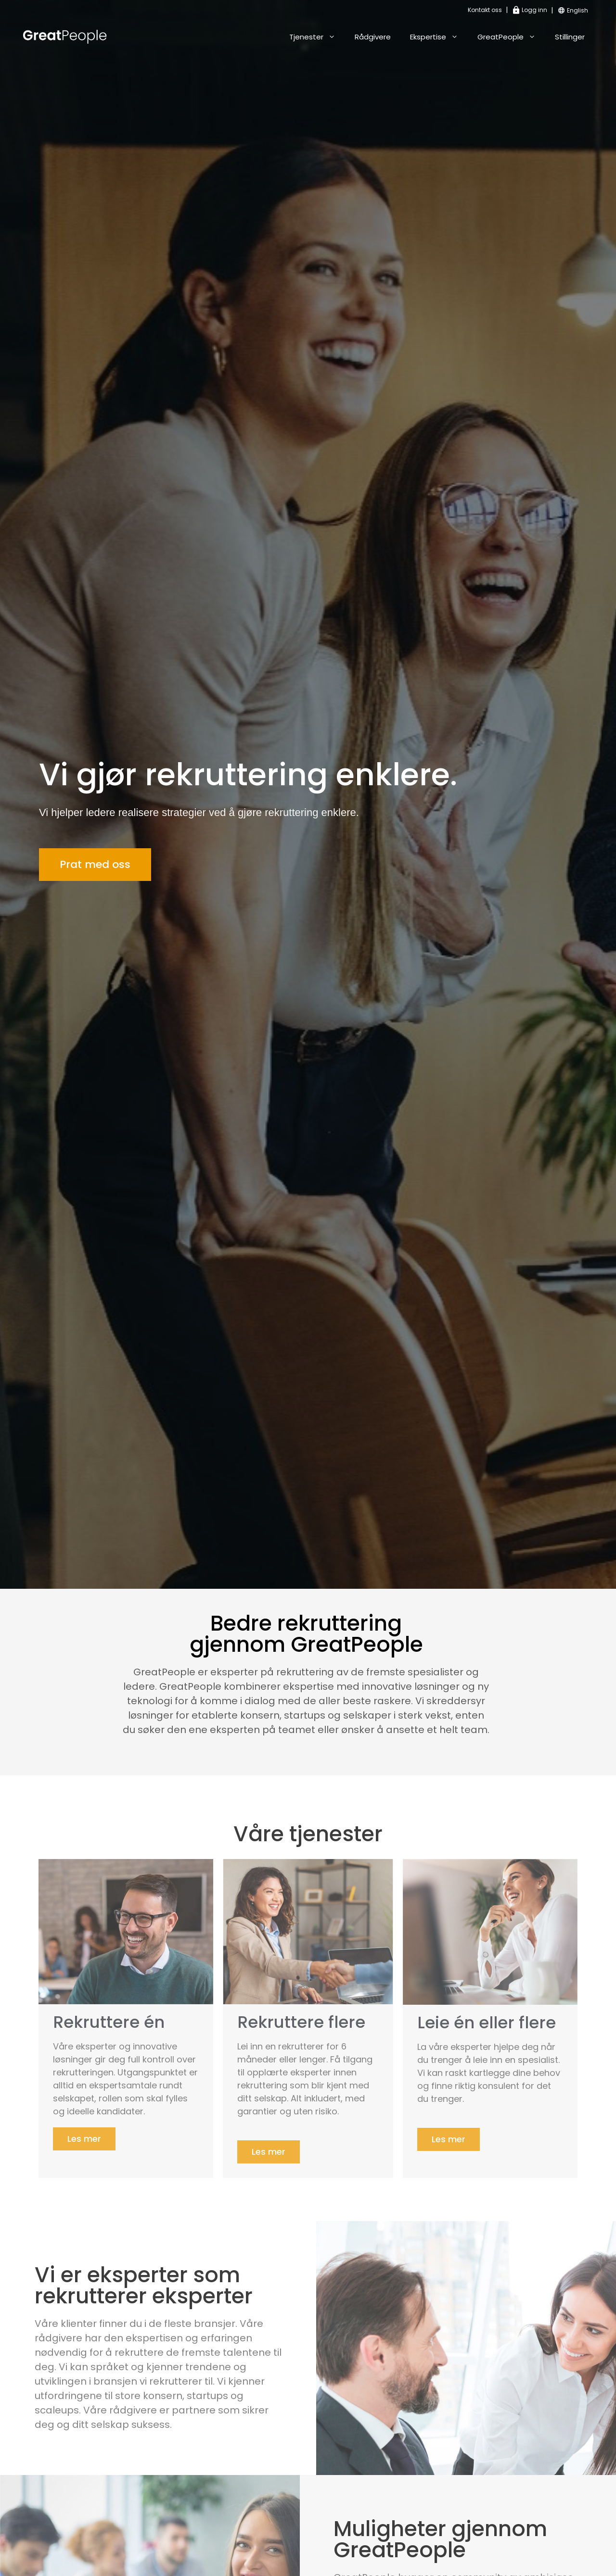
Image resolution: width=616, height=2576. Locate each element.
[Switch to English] (577, 10)
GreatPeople (511, 37)
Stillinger (570, 37)
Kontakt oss (485, 10)
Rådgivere (373, 37)
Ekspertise (439, 37)
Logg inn (530, 10)
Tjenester (317, 37)
